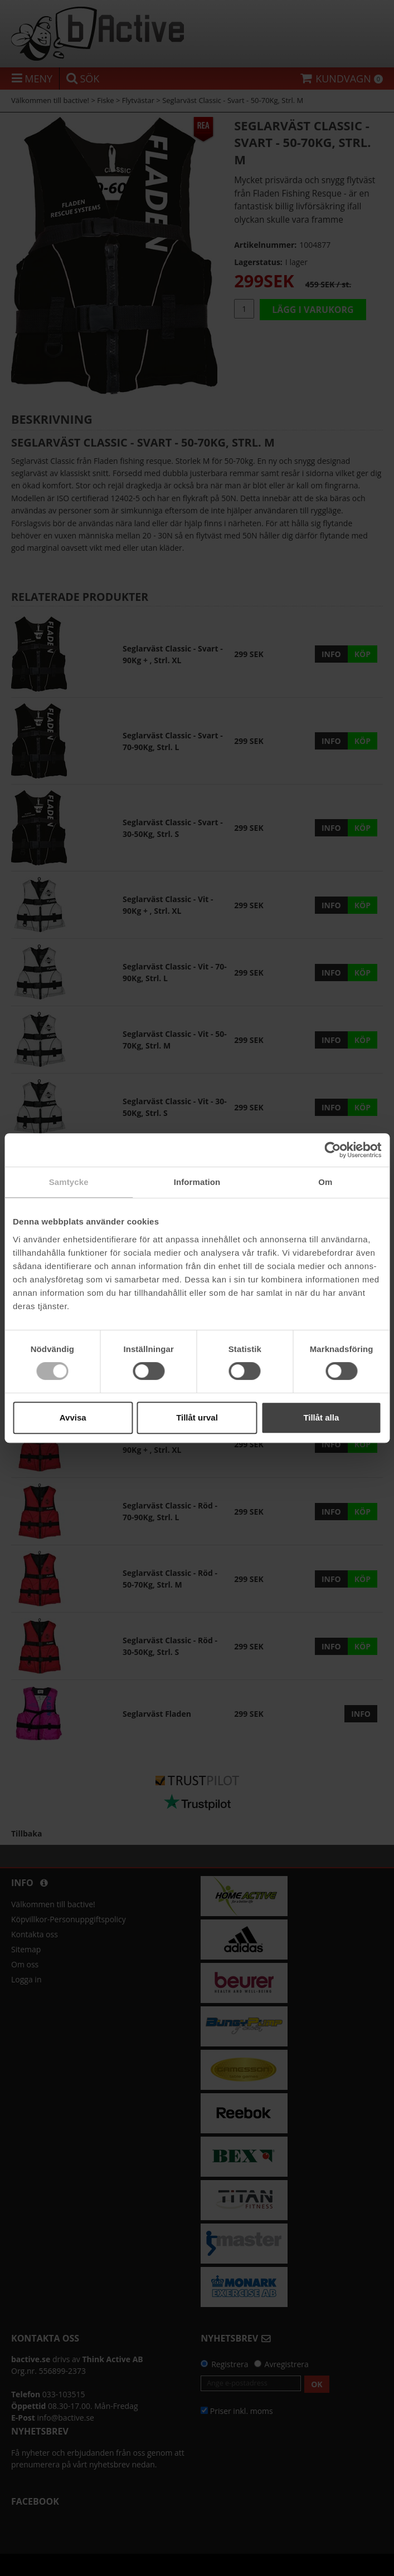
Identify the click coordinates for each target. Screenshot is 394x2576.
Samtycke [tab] (69, 1182)
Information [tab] (197, 1182)
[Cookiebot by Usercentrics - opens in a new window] (332, 1150)
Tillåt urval (197, 1417)
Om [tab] (325, 1182)
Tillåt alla (321, 1417)
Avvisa (73, 1417)
